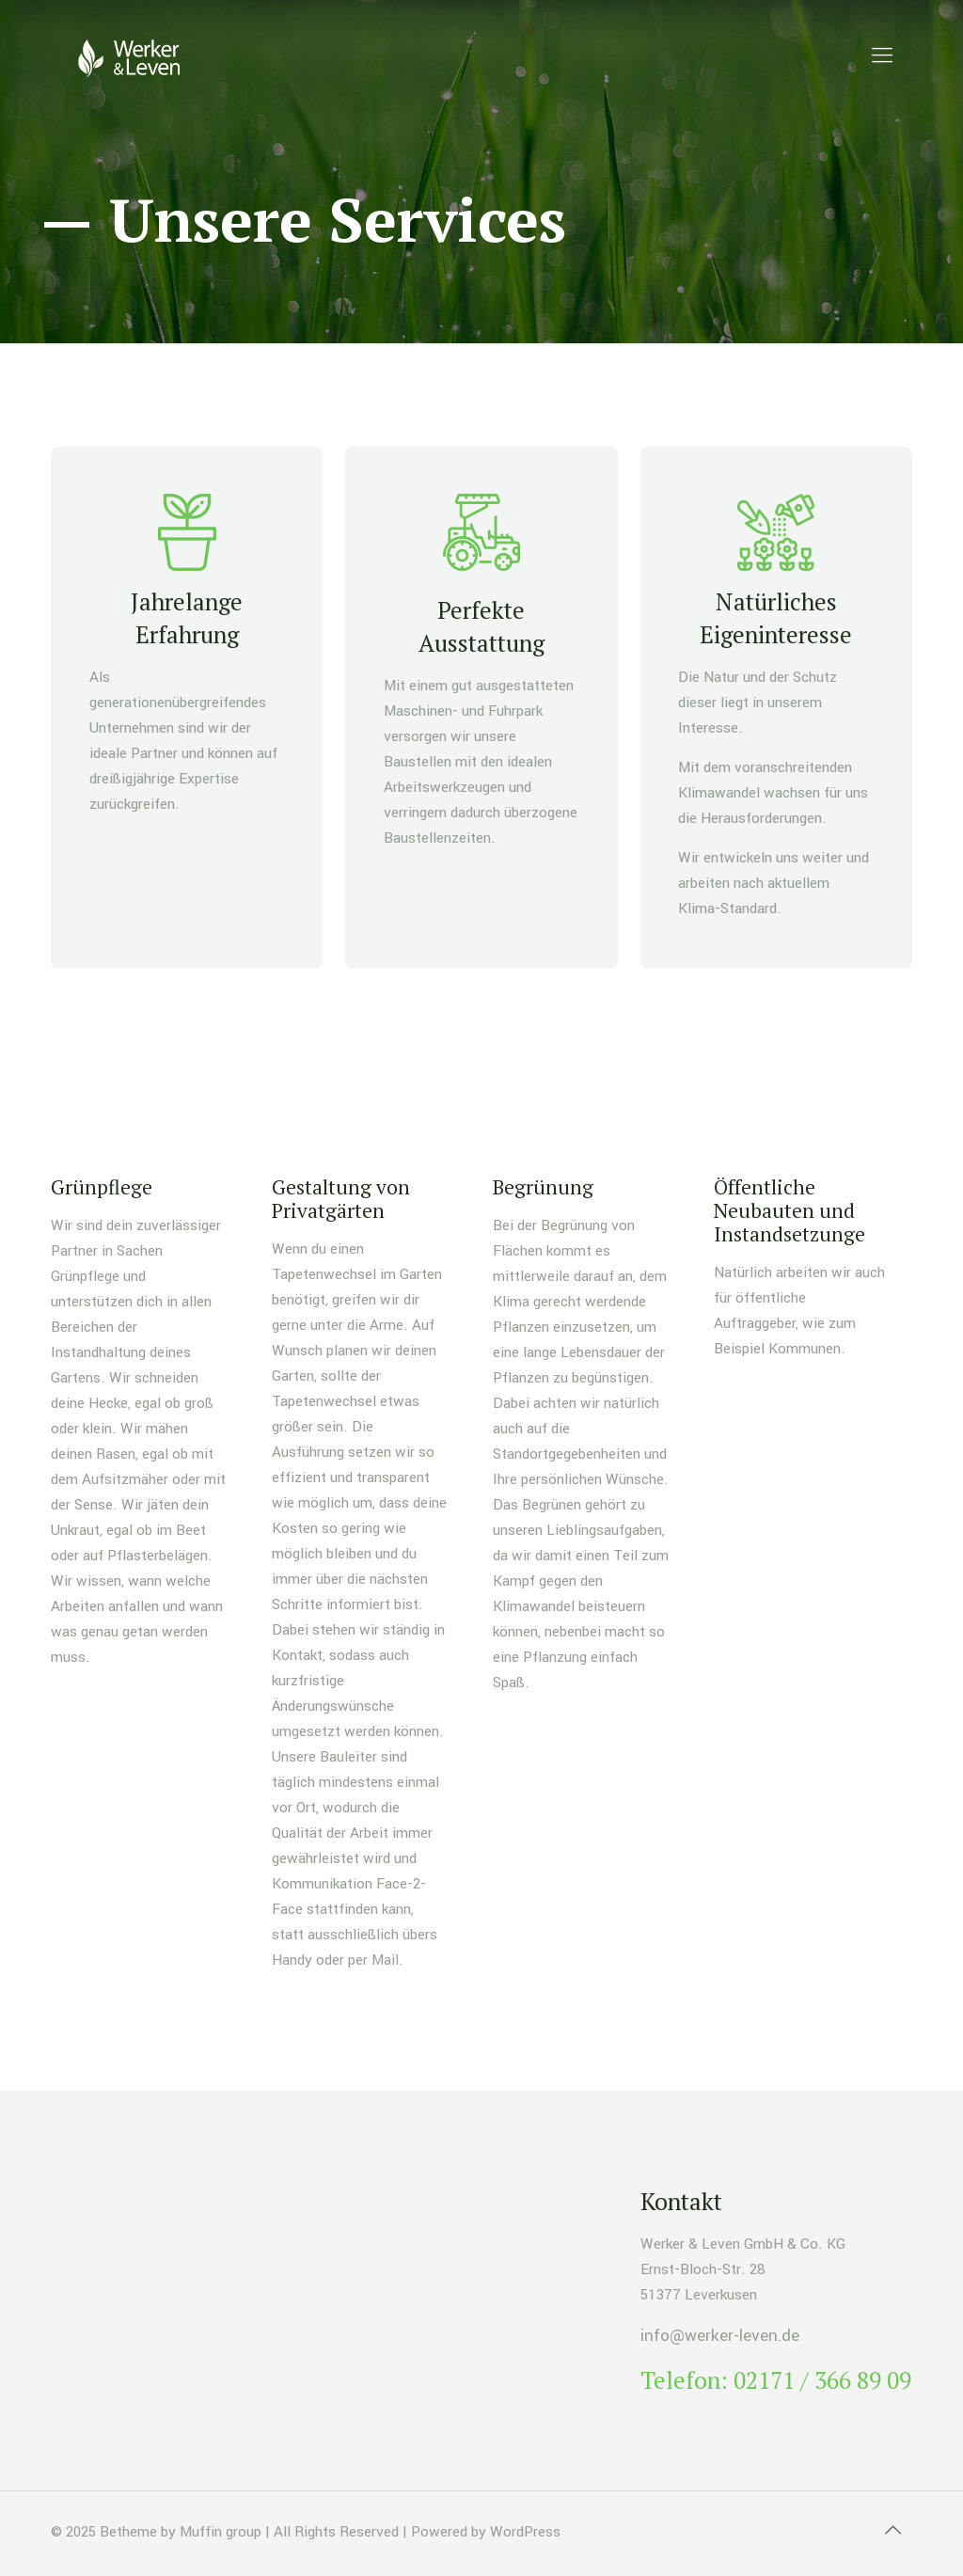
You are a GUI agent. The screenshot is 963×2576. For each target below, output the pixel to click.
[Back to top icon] (892, 2531)
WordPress (525, 2531)
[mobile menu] (882, 56)
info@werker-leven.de (719, 2335)
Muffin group (220, 2531)
